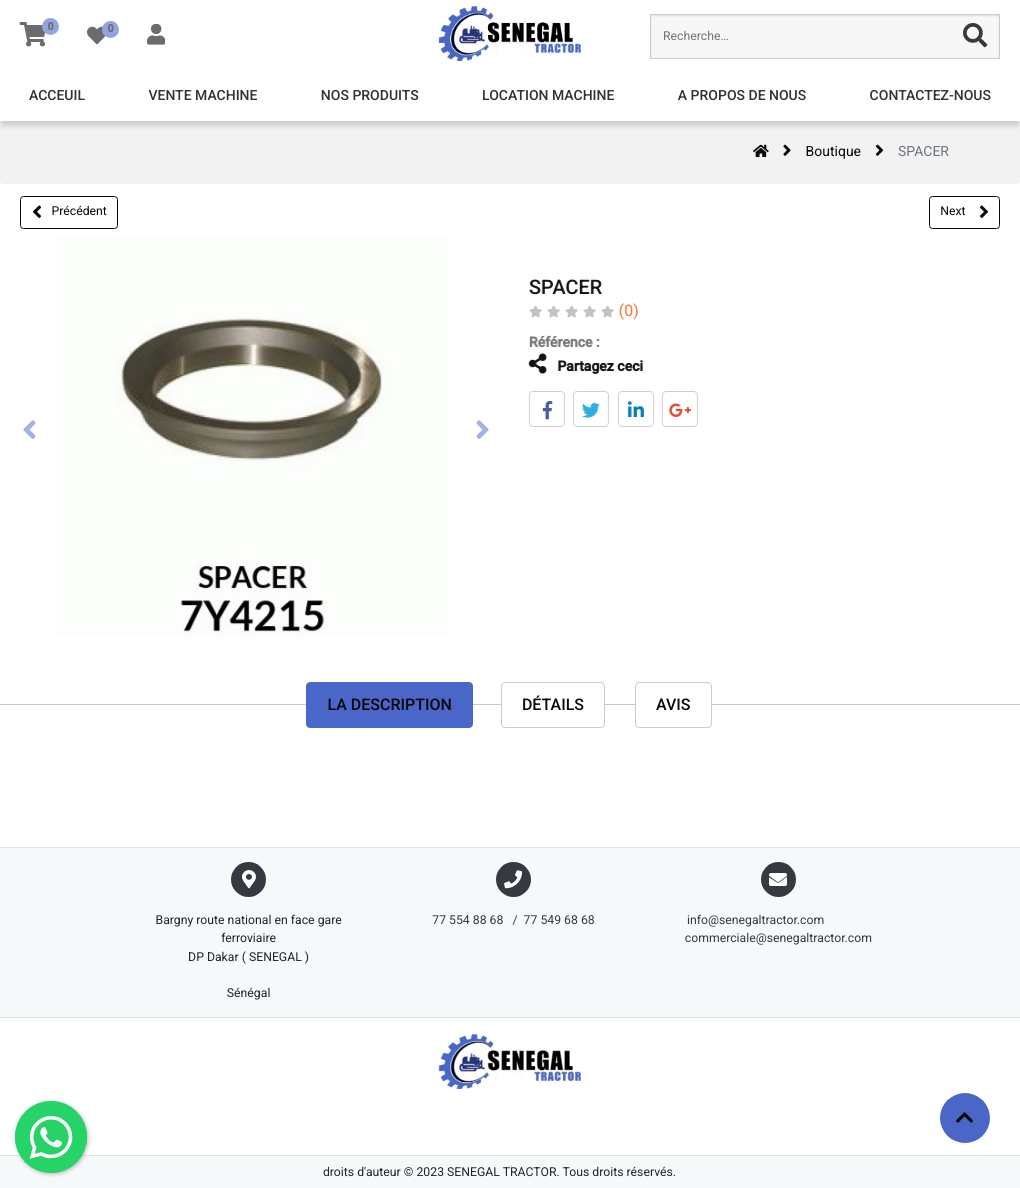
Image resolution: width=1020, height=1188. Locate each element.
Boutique (834, 152)
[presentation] (30, 432)
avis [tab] (673, 704)
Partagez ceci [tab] (572, 364)
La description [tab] (389, 704)
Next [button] (964, 212)
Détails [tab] (553, 704)
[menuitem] (57, 96)
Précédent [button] (69, 212)
